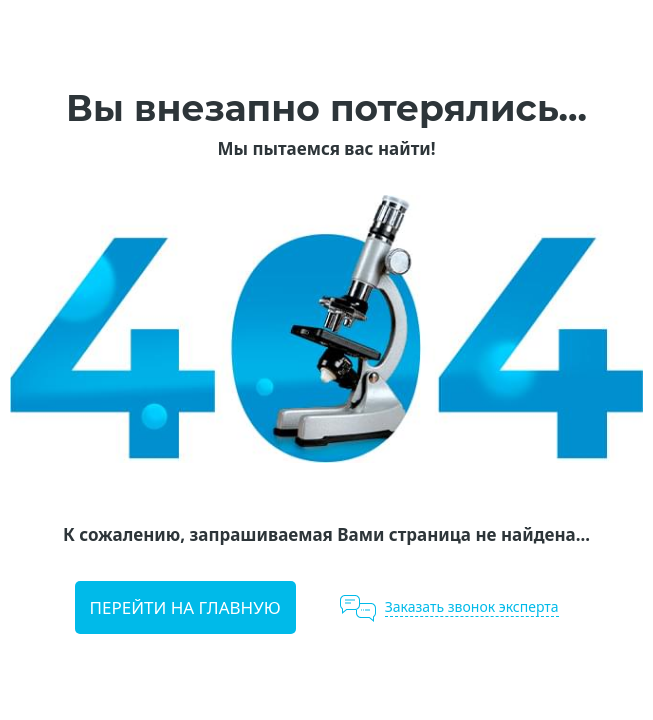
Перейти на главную (185, 607)
